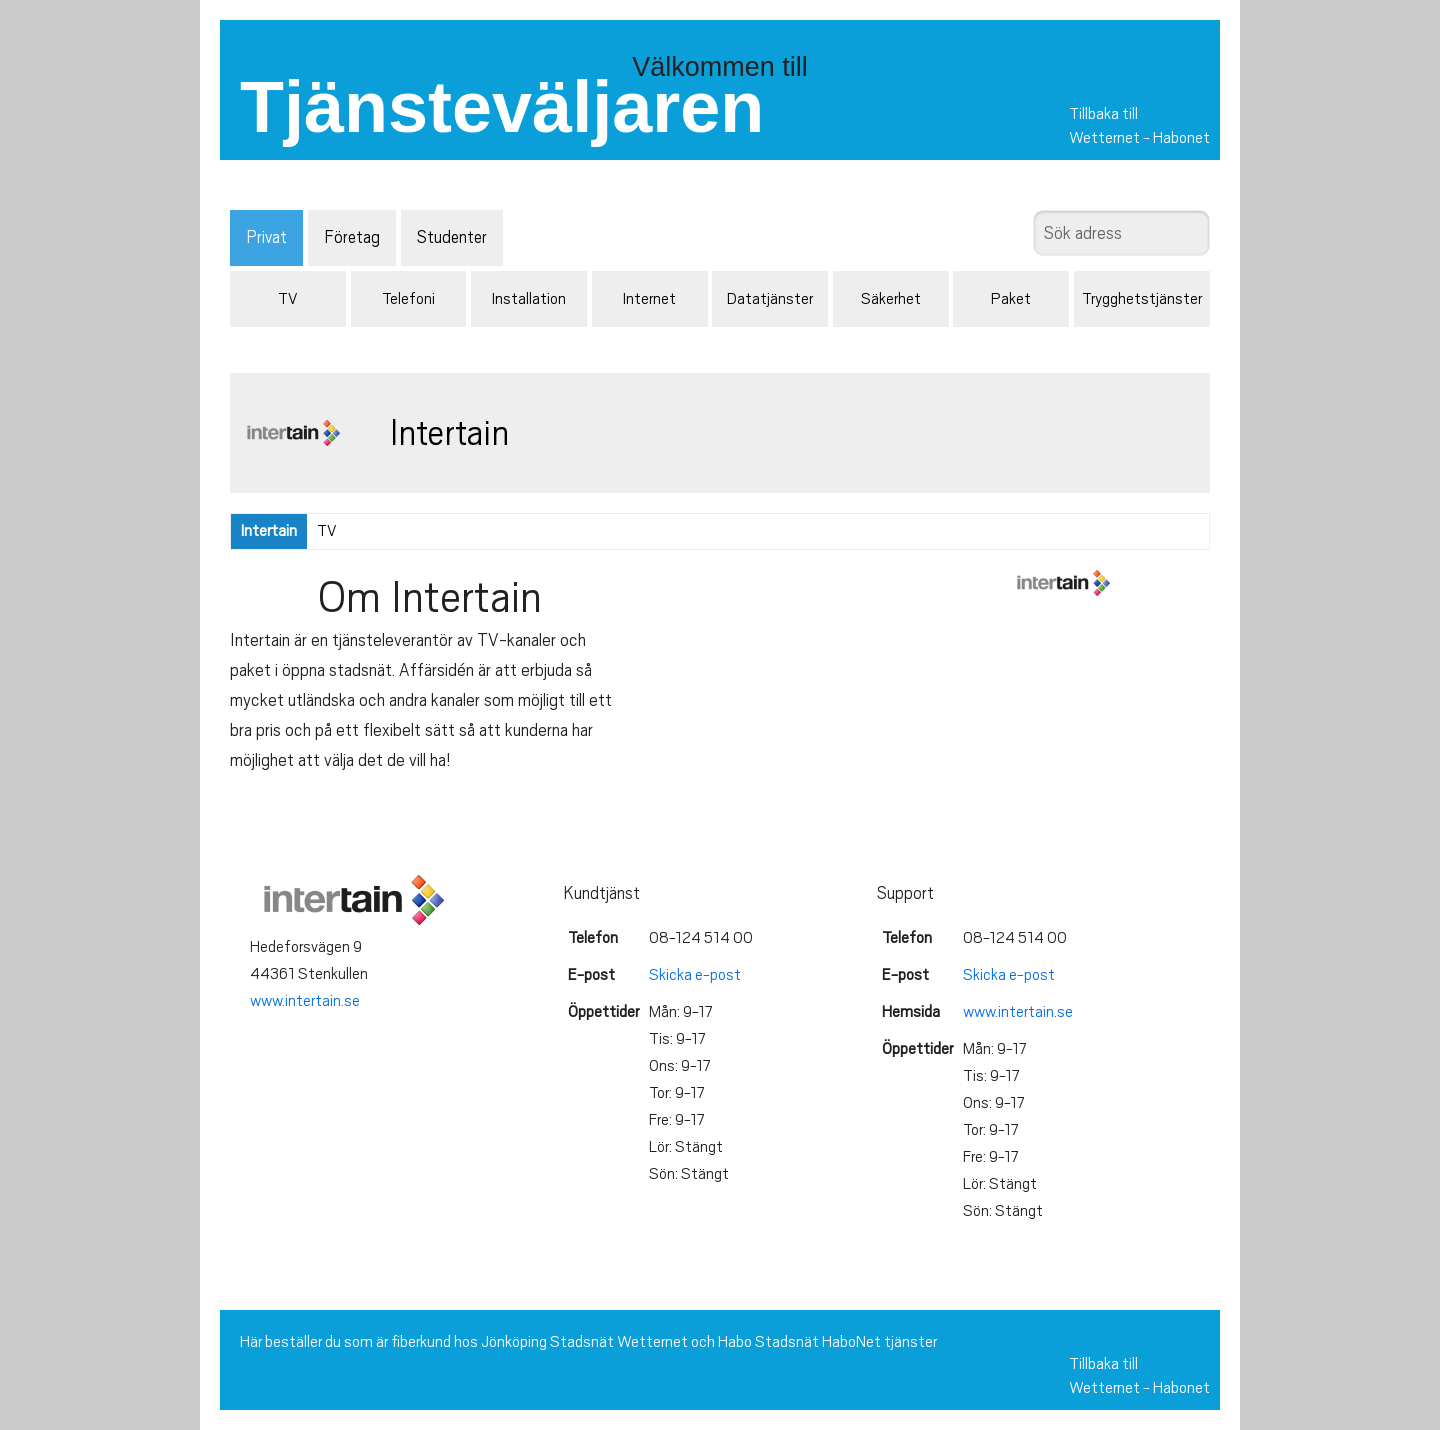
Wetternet (1104, 138)
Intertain (269, 531)
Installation (529, 299)
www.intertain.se (305, 1001)
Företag (352, 237)
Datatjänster (770, 299)
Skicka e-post (695, 975)
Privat (266, 237)
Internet (649, 299)
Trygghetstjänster (1142, 299)
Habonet (1181, 138)
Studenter (452, 237)
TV (287, 299)
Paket (1011, 299)
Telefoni (408, 299)
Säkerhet (891, 299)
